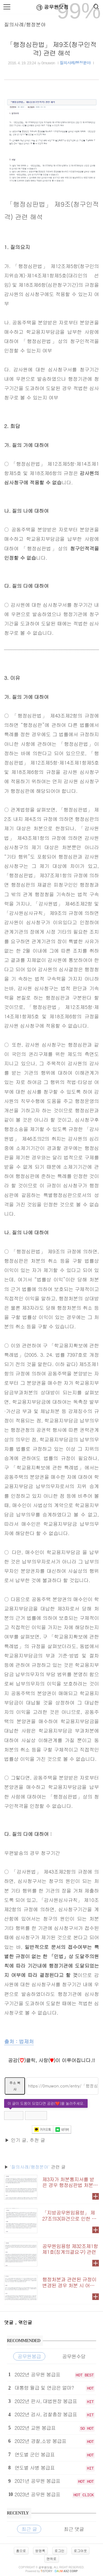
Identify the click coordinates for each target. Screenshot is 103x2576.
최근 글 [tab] (29, 2528)
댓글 (9, 2322)
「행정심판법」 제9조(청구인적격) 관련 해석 (51, 48)
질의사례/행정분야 (25, 24)
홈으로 (21, 2550)
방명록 (40, 2550)
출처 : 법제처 (19, 2041)
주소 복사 (14, 2085)
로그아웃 (80, 2550)
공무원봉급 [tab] (29, 2356)
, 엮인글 (23, 2322)
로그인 (60, 2550)
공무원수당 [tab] (73, 2356)
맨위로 (52, 2558)
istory (46, 2571)
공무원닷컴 (51, 7)
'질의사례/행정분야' (29, 2167)
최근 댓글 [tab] (74, 2528)
